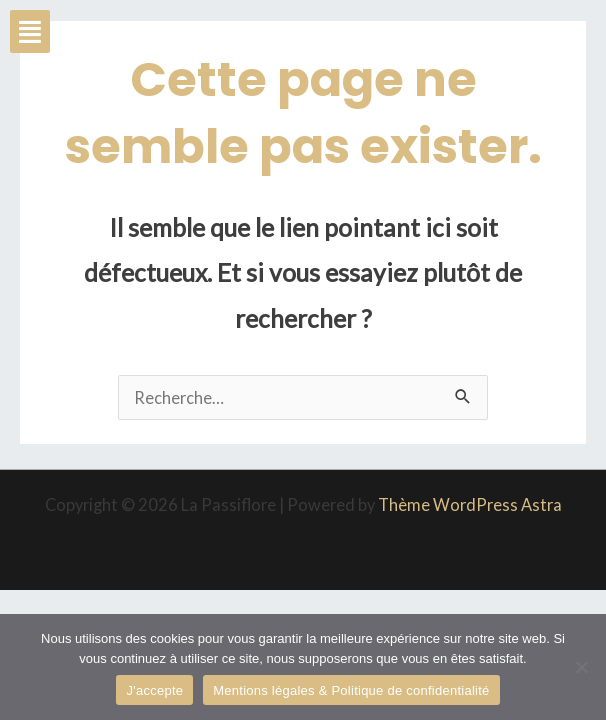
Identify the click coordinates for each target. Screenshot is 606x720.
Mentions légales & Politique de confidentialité (351, 690)
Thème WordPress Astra (470, 504)
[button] (30, 31)
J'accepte (154, 690)
